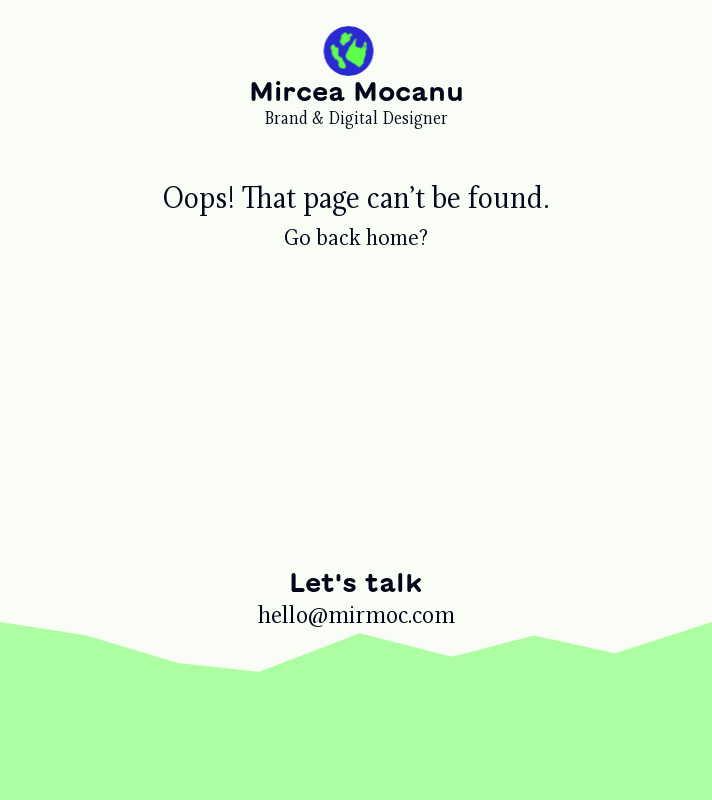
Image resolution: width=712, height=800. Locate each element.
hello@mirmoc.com (356, 615)
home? (397, 238)
